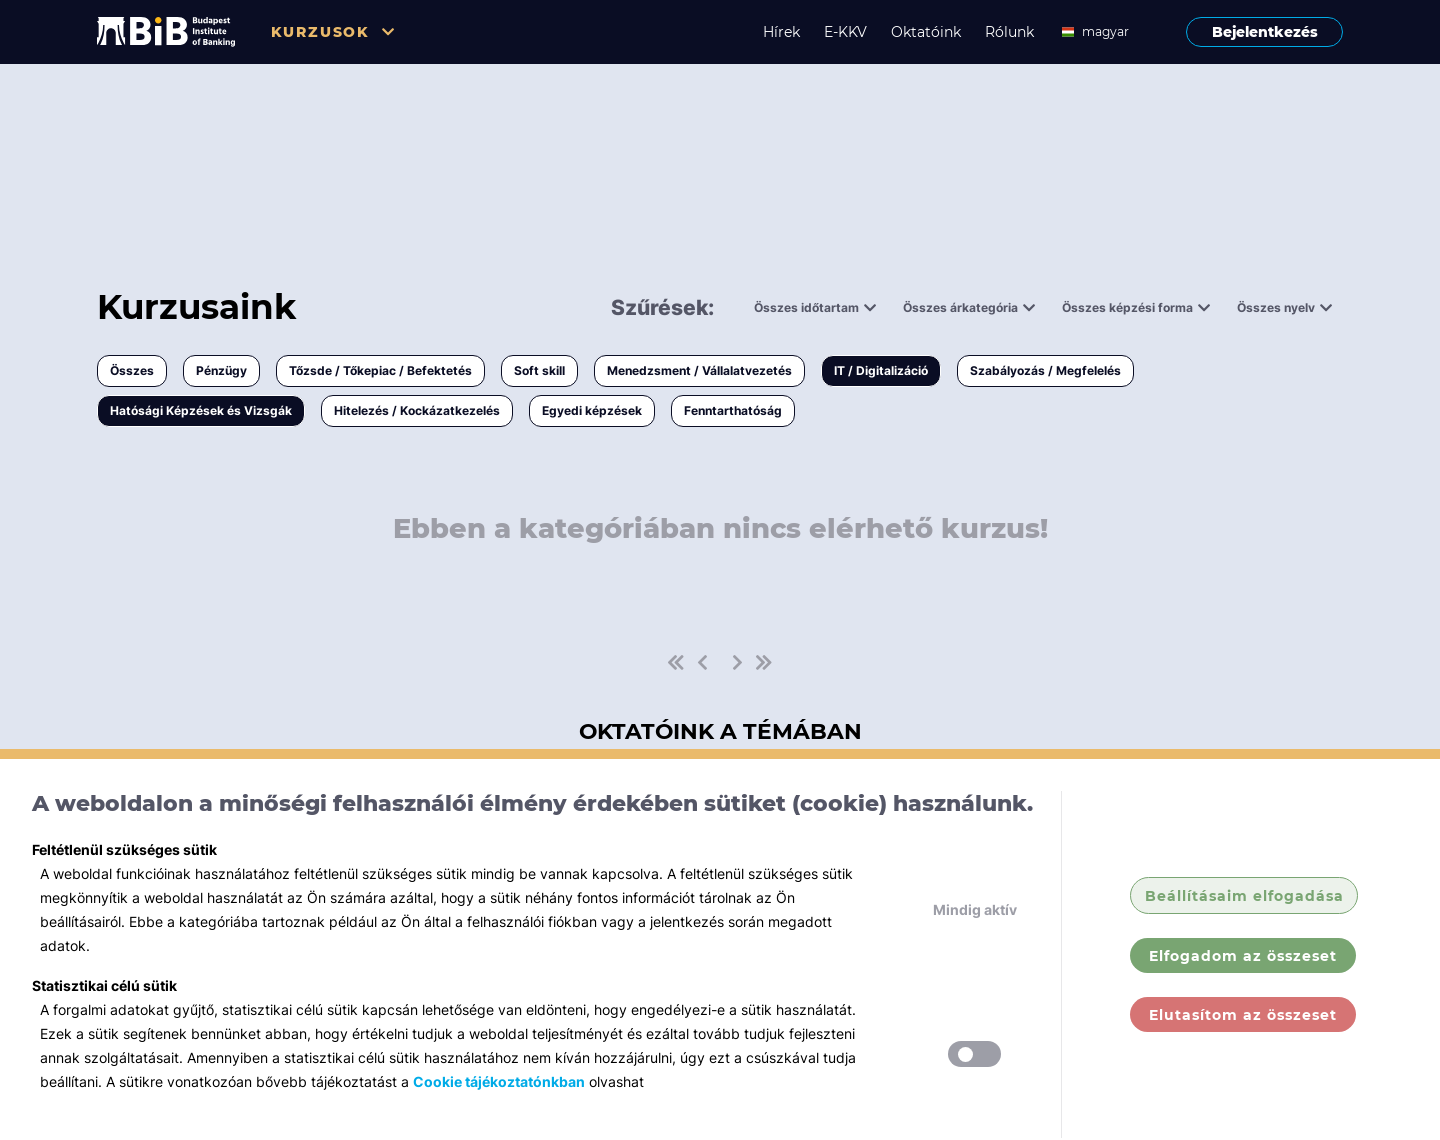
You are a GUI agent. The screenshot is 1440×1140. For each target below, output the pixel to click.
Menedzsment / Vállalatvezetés (699, 370)
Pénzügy (221, 370)
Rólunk (1009, 32)
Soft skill (539, 370)
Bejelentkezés (1265, 32)
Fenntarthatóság (733, 410)
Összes (132, 370)
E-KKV (845, 32)
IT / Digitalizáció (881, 370)
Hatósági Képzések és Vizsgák (201, 410)
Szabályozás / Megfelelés (1045, 370)
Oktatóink (926, 32)
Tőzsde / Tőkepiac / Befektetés (380, 370)
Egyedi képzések (592, 410)
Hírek (781, 32)
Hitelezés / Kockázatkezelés (417, 410)
